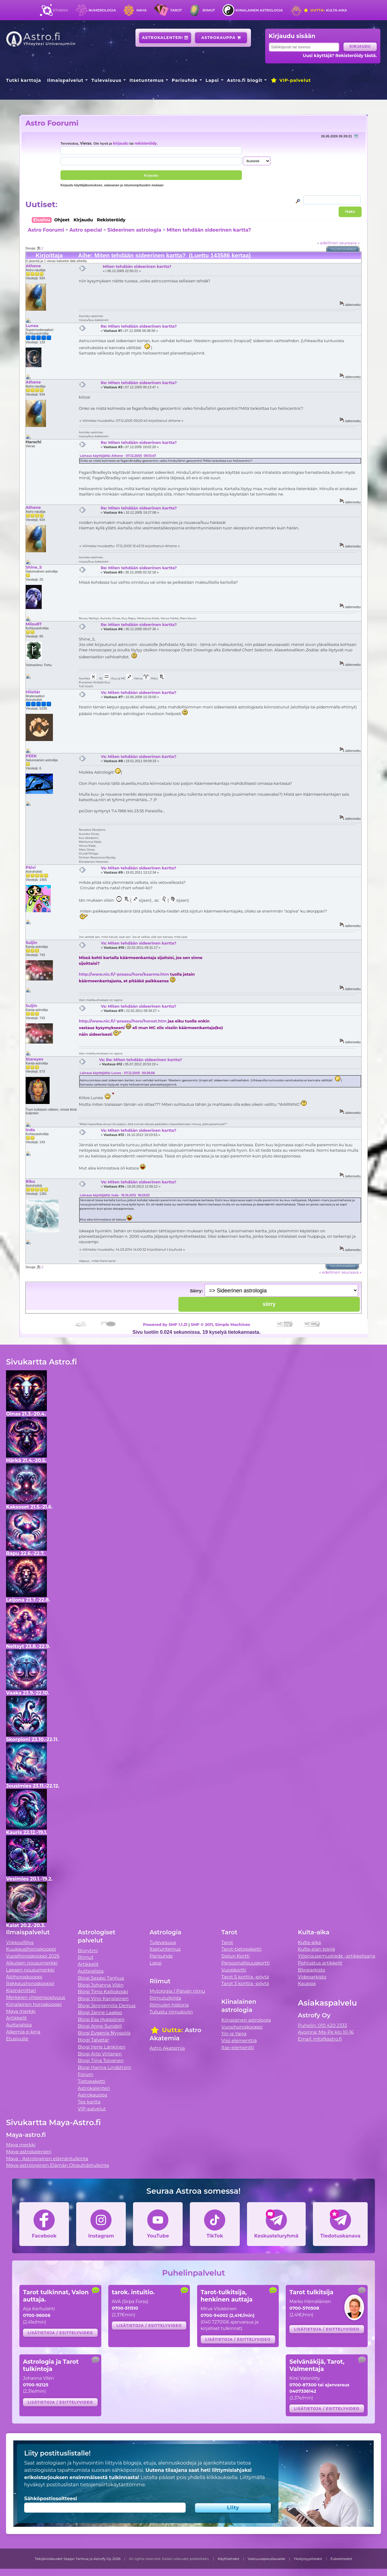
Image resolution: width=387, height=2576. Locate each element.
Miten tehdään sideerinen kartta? (209, 230)
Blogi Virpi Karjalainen (103, 1998)
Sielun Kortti (235, 1956)
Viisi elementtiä (239, 2040)
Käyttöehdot (228, 2559)
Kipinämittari (21, 1990)
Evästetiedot (341, 2559)
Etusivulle (17, 2039)
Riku (30, 1181)
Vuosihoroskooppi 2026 (33, 1956)
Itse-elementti (237, 2047)
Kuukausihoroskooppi (31, 1949)
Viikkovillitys (20, 1942)
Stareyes (34, 1059)
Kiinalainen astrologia (259, 10)
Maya (141, 10)
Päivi (31, 867)
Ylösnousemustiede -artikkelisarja (336, 1956)
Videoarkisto (312, 1977)
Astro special (85, 230)
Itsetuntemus (146, 80)
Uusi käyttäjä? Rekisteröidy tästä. (340, 55)
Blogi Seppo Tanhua (101, 1978)
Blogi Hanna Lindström (104, 2067)
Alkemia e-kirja (23, 2032)
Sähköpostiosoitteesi (50, 2498)
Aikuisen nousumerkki (31, 1963)
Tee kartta (89, 2102)
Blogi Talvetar (93, 2040)
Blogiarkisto (311, 1970)
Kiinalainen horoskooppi (34, 2004)
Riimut (209, 10)
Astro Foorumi (51, 123)
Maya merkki (21, 2011)
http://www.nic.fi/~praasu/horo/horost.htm (123, 1021)
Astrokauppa (221, 37)
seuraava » (349, 242)
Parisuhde (184, 80)
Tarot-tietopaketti (241, 1949)
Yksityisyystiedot (308, 2559)
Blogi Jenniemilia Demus (106, 2005)
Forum (85, 2074)
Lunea (32, 325)
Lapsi (212, 80)
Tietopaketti (91, 2081)
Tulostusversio (343, 249)
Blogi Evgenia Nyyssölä (104, 2033)
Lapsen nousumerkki (30, 1970)
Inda (30, 1129)
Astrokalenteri (165, 37)
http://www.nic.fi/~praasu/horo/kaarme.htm (124, 974)
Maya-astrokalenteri (28, 2151)
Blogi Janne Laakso (100, 2012)
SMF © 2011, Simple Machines (220, 1324)
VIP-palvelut (290, 80)
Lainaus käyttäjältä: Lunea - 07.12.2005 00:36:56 (117, 1073)
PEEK (31, 755)
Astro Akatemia (167, 2048)
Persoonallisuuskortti (245, 1963)
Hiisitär (33, 691)
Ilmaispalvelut (65, 80)
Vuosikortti (233, 1970)
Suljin (31, 942)
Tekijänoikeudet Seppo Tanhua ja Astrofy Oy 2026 (78, 2559)
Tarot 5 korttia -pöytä (245, 1977)
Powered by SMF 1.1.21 (165, 1324)
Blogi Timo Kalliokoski (103, 1991)
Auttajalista (19, 2025)
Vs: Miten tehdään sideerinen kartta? (139, 692)
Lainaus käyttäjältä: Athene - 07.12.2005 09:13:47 (118, 456)
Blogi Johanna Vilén (100, 1985)
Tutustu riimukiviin (171, 2012)
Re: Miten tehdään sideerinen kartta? (139, 326)
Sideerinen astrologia (134, 230)
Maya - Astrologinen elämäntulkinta (47, 2158)
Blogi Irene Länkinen (101, 2047)
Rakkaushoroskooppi (30, 1983)
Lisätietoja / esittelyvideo (60, 2333)
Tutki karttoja (23, 80)
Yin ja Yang (233, 2033)
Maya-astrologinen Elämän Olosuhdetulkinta (57, 2165)
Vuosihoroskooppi (241, 2027)
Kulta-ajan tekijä (316, 1949)
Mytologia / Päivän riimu (177, 1991)
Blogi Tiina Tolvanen (101, 2060)
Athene (33, 265)
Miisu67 (33, 623)
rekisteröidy (146, 143)
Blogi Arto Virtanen (100, 2054)
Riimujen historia (169, 2005)
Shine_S (34, 567)
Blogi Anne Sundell (100, 2026)
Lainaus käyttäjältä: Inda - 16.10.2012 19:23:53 (115, 1195)
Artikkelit (16, 2018)
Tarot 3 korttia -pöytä (245, 1983)
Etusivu (60, 10)
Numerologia (102, 10)
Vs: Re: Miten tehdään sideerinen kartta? (140, 1059)
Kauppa (307, 1983)
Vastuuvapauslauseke (266, 2559)
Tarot (176, 10)
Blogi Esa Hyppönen (101, 2019)
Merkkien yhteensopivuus (35, 1997)
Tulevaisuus (106, 80)
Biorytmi (88, 1950)
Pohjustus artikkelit (320, 1963)
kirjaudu (120, 143)
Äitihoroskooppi (24, 1977)
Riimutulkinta (165, 1998)
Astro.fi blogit (244, 80)
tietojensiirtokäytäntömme (112, 2485)
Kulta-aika (325, 10)
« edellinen (327, 242)
